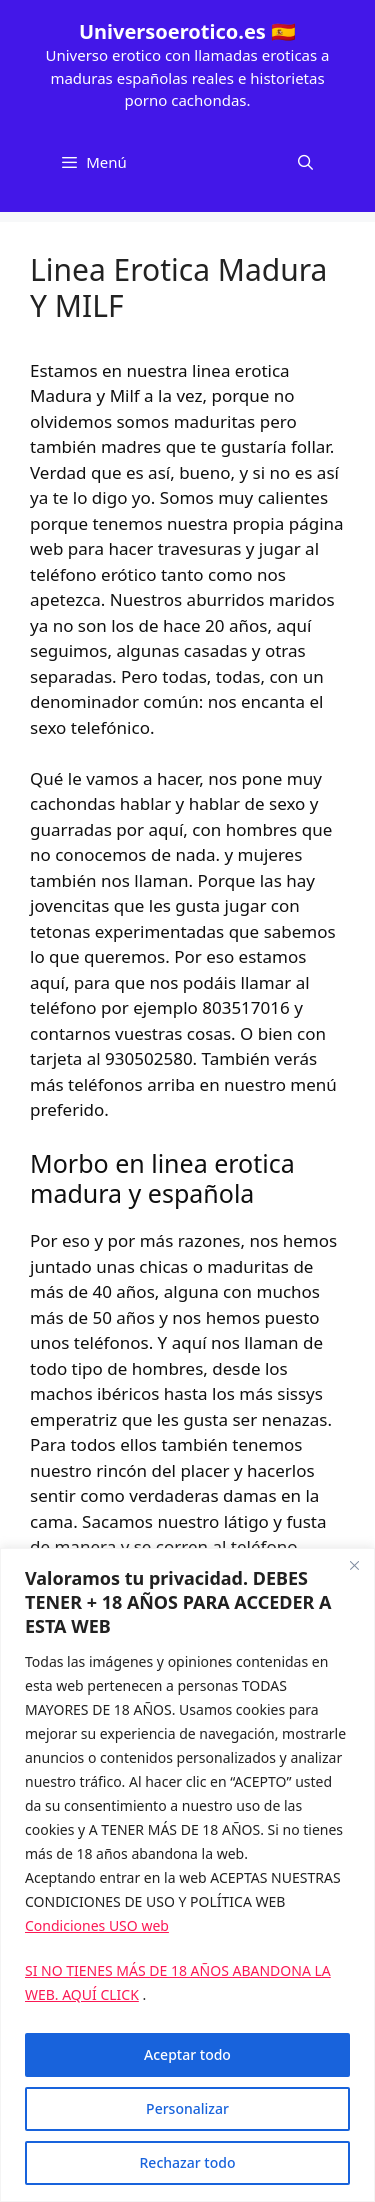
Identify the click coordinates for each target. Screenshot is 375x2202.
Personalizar (187, 2108)
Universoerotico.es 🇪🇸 (187, 31)
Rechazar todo (188, 2162)
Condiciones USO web (97, 1925)
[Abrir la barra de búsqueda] (305, 162)
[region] (187, 1875)
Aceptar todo (187, 2054)
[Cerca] (354, 1565)
